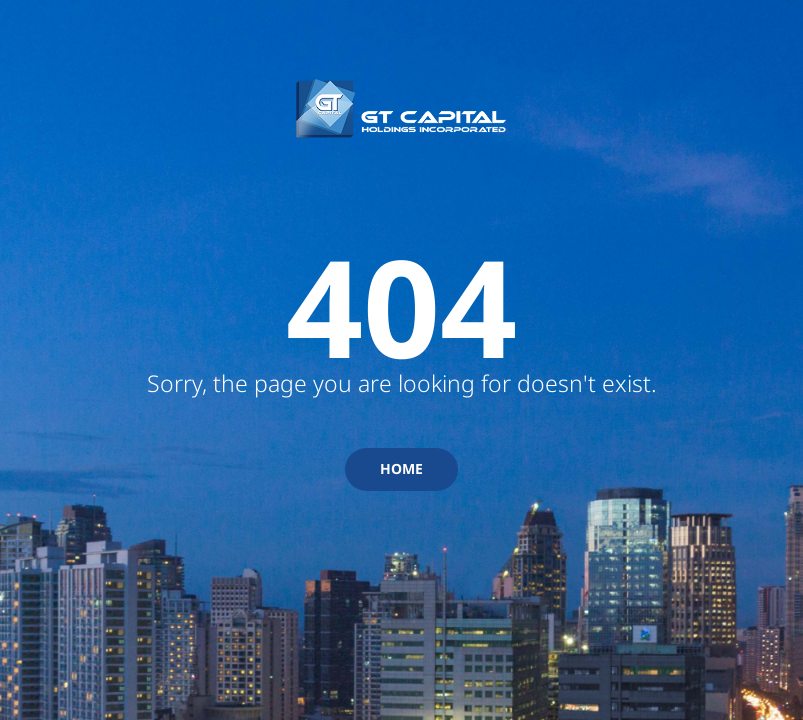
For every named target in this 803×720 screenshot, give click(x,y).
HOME (401, 468)
